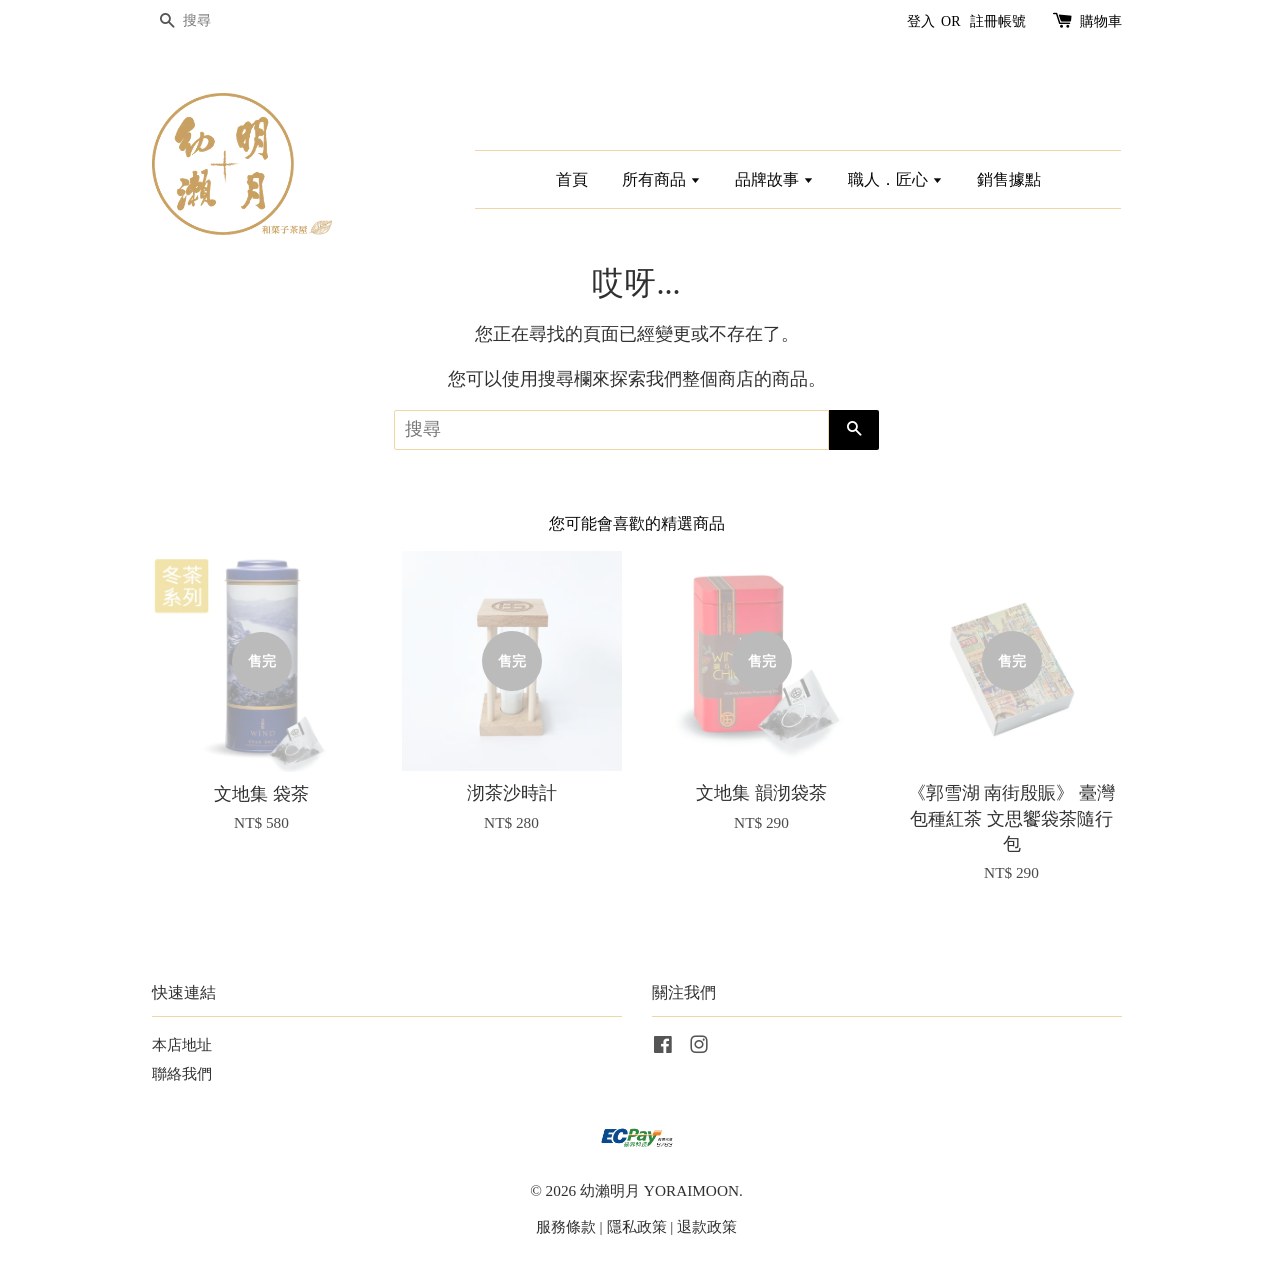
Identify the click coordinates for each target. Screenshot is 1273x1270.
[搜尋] (212, 21)
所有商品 (661, 179)
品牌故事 (774, 179)
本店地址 (182, 1044)
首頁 (572, 179)
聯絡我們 (182, 1073)
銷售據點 (1009, 179)
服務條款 (566, 1226)
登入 (921, 21)
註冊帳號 (998, 21)
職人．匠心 (895, 179)
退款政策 (707, 1226)
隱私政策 (637, 1226)
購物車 (1101, 21)
